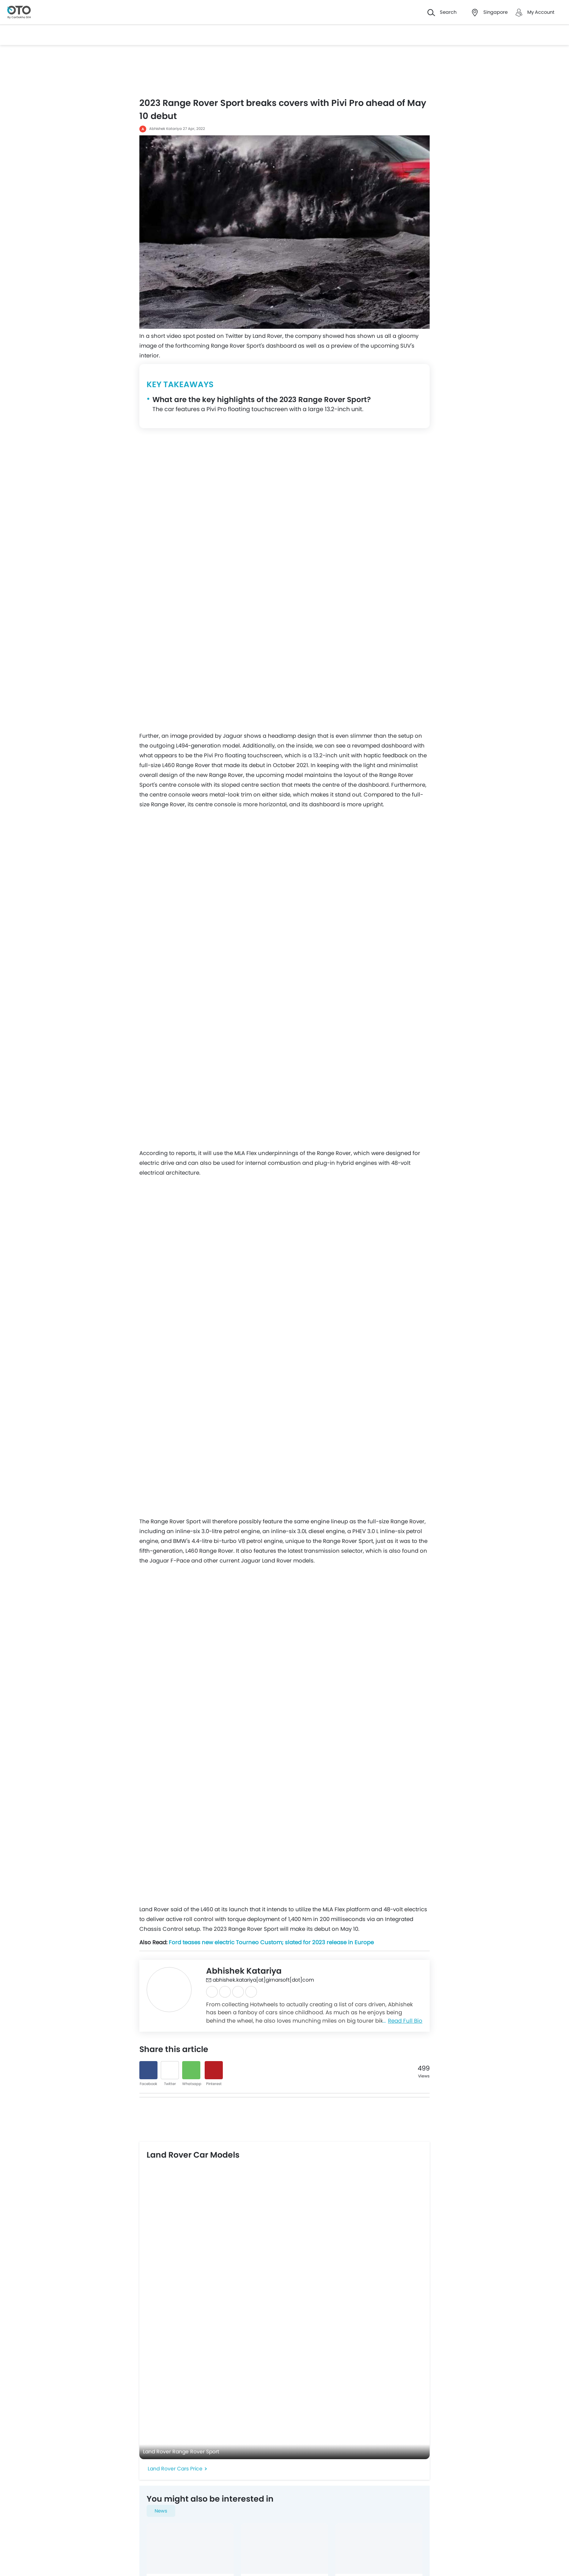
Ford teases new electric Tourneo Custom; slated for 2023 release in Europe (271, 1942)
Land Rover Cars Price (175, 2468)
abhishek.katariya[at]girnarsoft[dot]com (260, 1979)
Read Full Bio (405, 2020)
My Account (540, 12)
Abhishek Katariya (165, 128)
